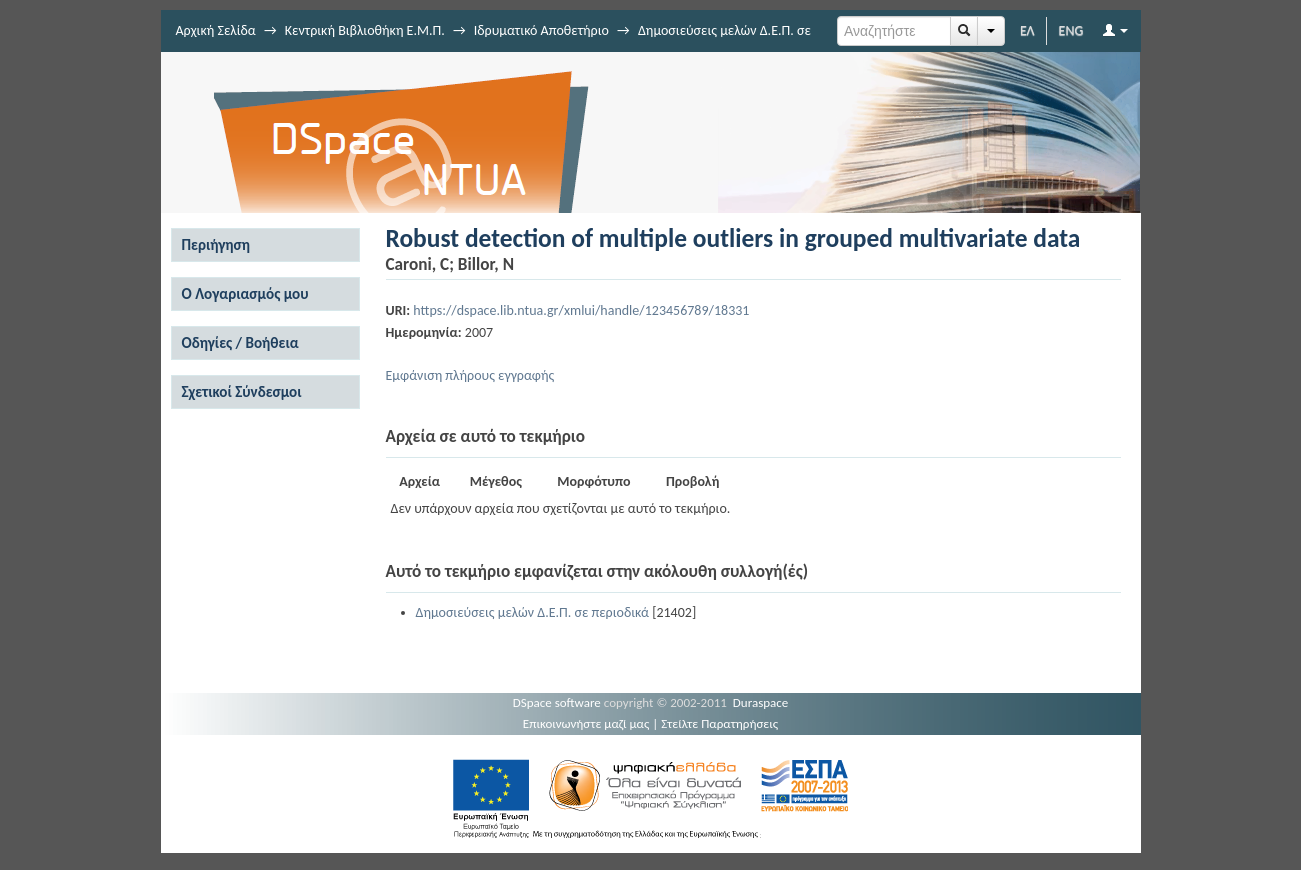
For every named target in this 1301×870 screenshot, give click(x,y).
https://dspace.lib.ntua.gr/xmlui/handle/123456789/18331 (581, 310)
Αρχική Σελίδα (216, 30)
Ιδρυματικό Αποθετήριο (541, 30)
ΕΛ (1027, 30)
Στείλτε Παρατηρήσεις (719, 723)
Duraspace (761, 702)
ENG (1071, 30)
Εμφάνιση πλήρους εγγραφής (470, 375)
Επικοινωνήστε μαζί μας (586, 723)
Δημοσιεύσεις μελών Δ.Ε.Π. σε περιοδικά (532, 612)
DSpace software (557, 702)
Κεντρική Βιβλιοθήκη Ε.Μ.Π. (365, 30)
